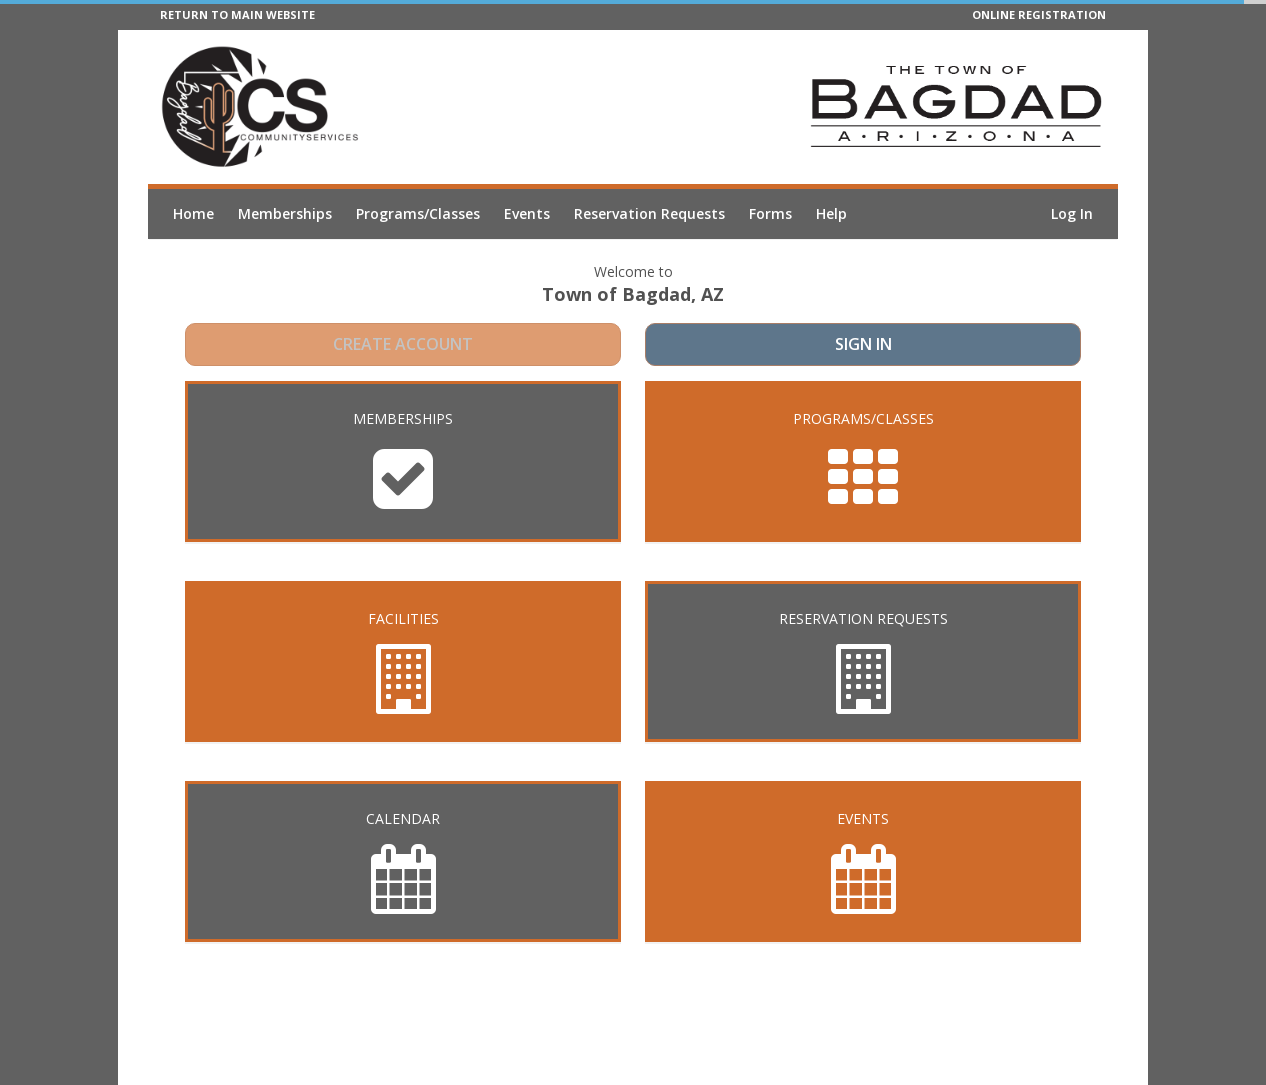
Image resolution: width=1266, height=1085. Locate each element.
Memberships (285, 213)
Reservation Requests (649, 213)
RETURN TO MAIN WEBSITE (237, 14)
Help (831, 213)
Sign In (863, 346)
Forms (770, 213)
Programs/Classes (418, 213)
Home (193, 213)
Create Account (403, 346)
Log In (1072, 213)
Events (527, 213)
